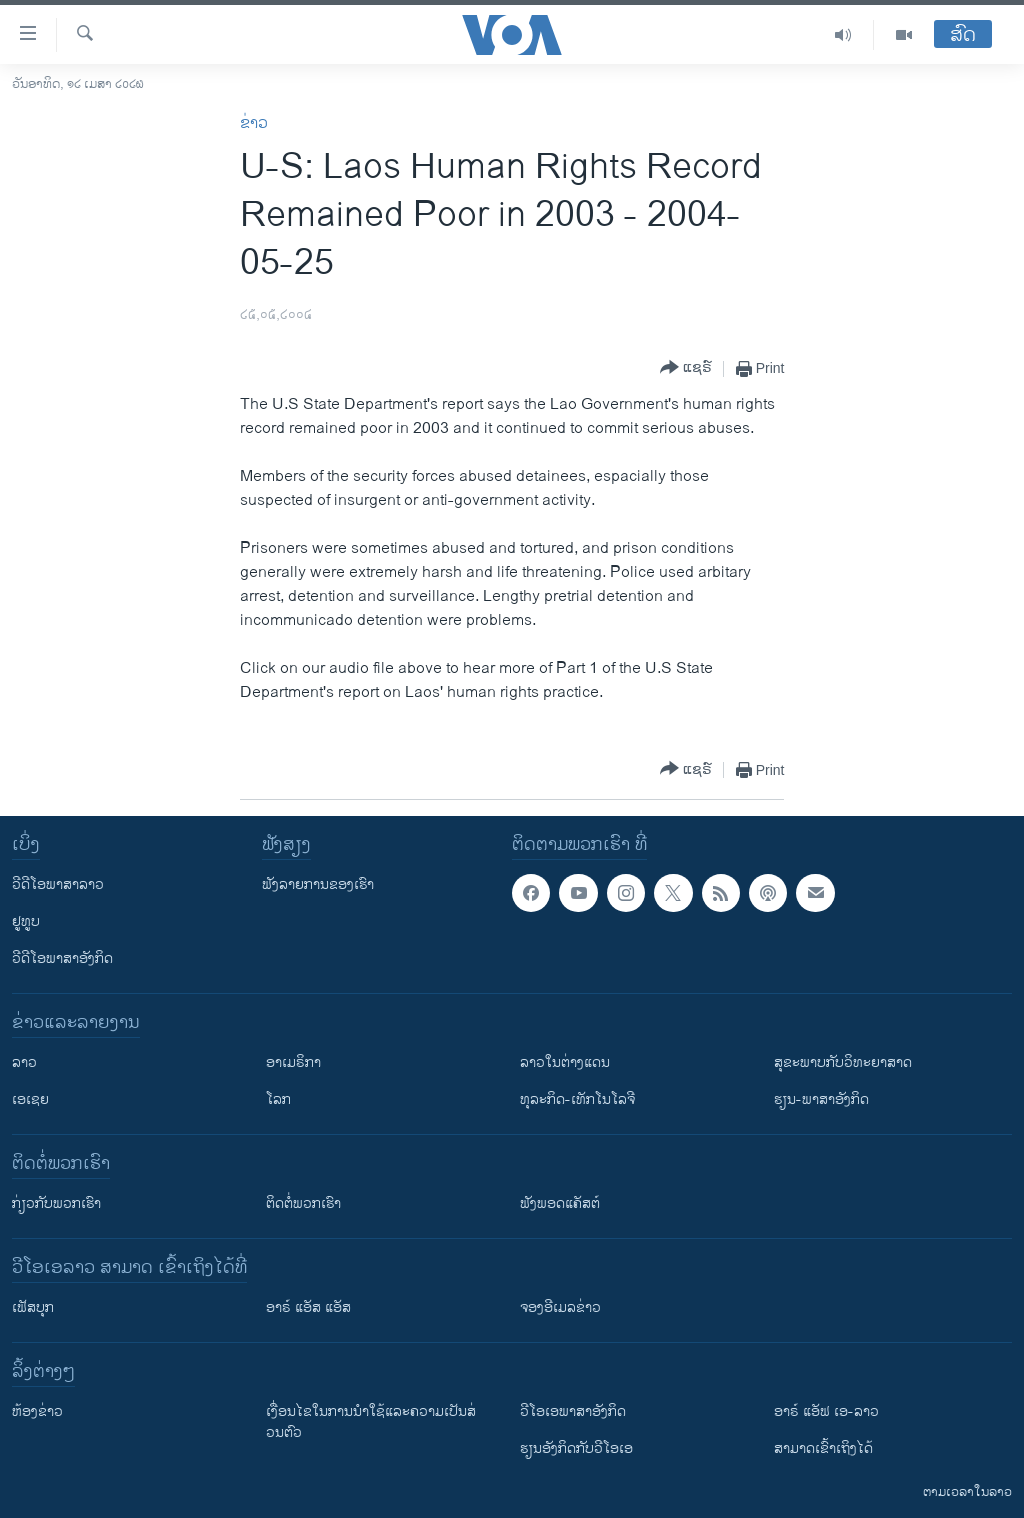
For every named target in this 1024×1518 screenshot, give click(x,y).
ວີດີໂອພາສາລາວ (58, 884)
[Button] (686, 368)
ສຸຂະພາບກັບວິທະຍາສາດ (843, 1062)
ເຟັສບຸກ (33, 1307)
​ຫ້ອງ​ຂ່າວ (37, 1411)
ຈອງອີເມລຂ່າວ (560, 1307)
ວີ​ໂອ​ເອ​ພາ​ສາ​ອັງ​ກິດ (573, 1411)
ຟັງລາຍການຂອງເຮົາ (318, 884)
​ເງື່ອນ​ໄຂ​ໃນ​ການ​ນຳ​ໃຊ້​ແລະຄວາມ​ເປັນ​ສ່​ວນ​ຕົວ (371, 1422)
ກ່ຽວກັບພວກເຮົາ (56, 1203)
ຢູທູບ (26, 921)
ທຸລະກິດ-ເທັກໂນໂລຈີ (577, 1099)
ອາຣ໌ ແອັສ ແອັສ (308, 1307)
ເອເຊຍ (30, 1099)
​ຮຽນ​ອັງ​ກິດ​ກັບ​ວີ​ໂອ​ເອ (576, 1448)
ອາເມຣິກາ (293, 1062)
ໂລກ (278, 1099)
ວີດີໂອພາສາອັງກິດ (62, 958)
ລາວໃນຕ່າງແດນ (565, 1062)
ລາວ (24, 1062)
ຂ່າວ (254, 123)
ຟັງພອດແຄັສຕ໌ (560, 1203)
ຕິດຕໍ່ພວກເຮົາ (303, 1203)
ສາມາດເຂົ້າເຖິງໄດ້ (823, 1448)
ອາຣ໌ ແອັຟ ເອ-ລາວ (826, 1411)
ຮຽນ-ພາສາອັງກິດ (821, 1099)
